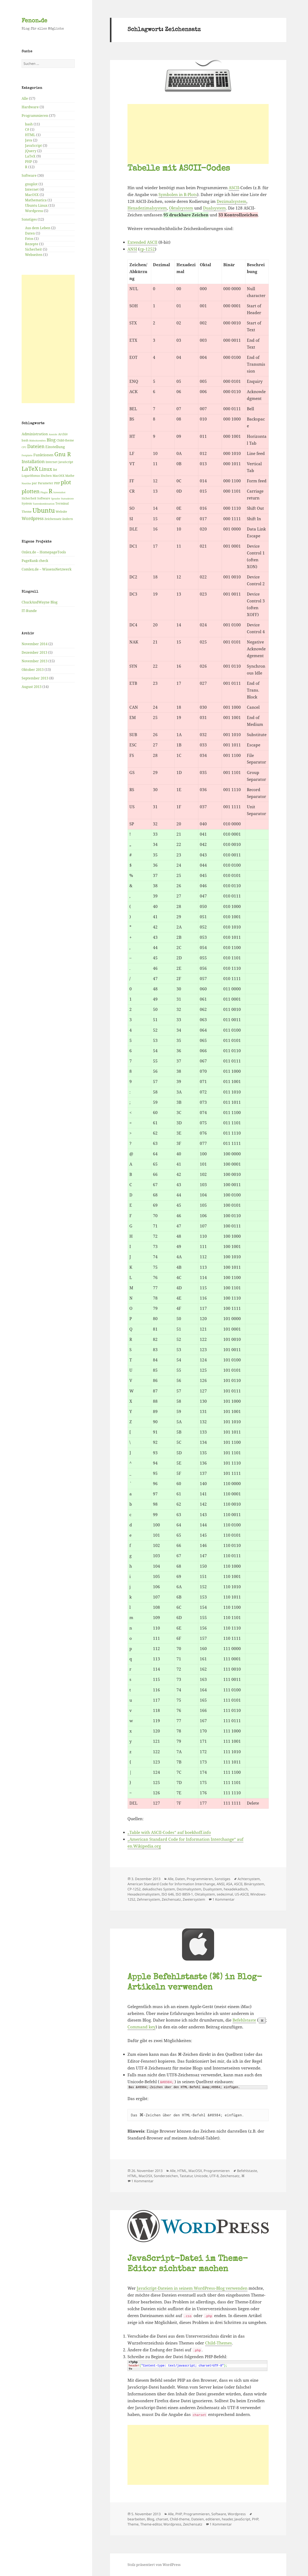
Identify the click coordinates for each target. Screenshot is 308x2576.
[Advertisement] (48, 339)
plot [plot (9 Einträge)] (66, 482)
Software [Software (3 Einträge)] (43, 498)
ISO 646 (167, 1894)
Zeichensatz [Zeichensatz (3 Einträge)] (52, 519)
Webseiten (33, 254)
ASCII (234, 187)
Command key (141, 2027)
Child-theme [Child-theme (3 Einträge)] (65, 440)
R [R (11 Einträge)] (50, 491)
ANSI (132, 249)
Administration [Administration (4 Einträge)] (35, 433)
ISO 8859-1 (184, 1894)
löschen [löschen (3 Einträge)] (46, 476)
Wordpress (34, 210)
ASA (229, 1884)
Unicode (201, 2175)
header (227, 2519)
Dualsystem (214, 208)
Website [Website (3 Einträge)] (61, 512)
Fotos (29, 238)
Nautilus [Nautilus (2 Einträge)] (26, 483)
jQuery (30, 151)
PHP (28, 161)
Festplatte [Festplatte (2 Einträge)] (27, 455)
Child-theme (180, 2519)
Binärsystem (254, 1884)
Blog (150, 2519)
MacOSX (32, 194)
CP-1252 (134, 1889)
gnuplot (31, 184)
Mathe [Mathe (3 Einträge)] (69, 476)
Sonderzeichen (166, 2175)
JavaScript (33, 145)
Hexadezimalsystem (147, 208)
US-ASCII (242, 1894)
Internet (32, 189)
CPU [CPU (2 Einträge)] (24, 447)
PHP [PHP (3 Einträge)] (57, 483)
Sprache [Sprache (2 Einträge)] (55, 498)
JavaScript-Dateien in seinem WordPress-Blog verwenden (192, 2288)
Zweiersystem (194, 1899)
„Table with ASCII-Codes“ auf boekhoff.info (169, 1832)
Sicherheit (33, 249)
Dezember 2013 (34, 652)
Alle (25, 98)
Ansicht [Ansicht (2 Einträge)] (53, 434)
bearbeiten (136, 2519)
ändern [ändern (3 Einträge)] (67, 519)
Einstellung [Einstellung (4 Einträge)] (55, 446)
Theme (133, 2524)
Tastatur (186, 2175)
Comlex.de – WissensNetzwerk (46, 569)
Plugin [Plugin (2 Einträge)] (44, 492)
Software (29, 175)
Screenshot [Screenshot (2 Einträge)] (59, 492)
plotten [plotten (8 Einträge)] (31, 491)
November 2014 (34, 644)
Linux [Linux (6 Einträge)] (45, 469)
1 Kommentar (223, 1899)
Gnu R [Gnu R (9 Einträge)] (62, 454)
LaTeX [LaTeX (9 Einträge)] (30, 468)
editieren (213, 2519)
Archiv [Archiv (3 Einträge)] (63, 434)
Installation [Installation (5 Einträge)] (33, 461)
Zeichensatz (171, 1899)
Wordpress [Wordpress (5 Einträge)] (33, 518)
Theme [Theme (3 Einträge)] (27, 512)
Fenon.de (34, 21)
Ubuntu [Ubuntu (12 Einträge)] (44, 510)
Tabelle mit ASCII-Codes (178, 169)
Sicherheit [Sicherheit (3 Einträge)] (29, 498)
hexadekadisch (236, 1889)
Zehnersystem (148, 1899)
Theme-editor (151, 2524)
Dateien (197, 2519)
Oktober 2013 (33, 669)
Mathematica (36, 200)
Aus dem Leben (37, 228)
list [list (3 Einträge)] (55, 470)
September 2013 (35, 678)
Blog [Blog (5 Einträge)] (51, 440)
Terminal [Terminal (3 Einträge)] (62, 503)
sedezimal (225, 1894)
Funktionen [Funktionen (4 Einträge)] (43, 454)
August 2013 (31, 686)
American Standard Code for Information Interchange (171, 1884)
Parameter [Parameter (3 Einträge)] (45, 483)
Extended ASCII (142, 242)
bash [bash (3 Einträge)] (25, 440)
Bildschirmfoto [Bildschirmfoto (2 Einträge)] (37, 440)
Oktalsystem (181, 208)
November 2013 (34, 661)
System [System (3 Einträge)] (27, 503)
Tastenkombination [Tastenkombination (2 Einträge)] (44, 503)
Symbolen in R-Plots (177, 194)
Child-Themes (218, 2343)
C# (27, 129)
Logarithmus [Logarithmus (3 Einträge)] (31, 476)
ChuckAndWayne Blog (40, 602)
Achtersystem (249, 1878)
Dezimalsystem (231, 201)
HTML (30, 134)
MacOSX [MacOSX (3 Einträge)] (58, 476)
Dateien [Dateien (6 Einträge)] (35, 446)
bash (29, 124)
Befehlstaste (244, 2020)
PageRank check (35, 560)
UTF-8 (214, 2175)
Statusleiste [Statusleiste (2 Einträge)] (67, 498)
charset (162, 2519)
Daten (30, 233)
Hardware (30, 107)
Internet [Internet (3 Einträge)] (52, 462)
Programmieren (35, 115)
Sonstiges (29, 219)
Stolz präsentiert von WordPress (154, 2564)
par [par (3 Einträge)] (34, 483)
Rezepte (31, 244)
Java (28, 140)
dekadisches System (158, 1889)
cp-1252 (147, 249)
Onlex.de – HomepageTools (44, 552)
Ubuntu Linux (36, 205)
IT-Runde (29, 610)
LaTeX (30, 156)
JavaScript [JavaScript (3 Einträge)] (65, 462)
